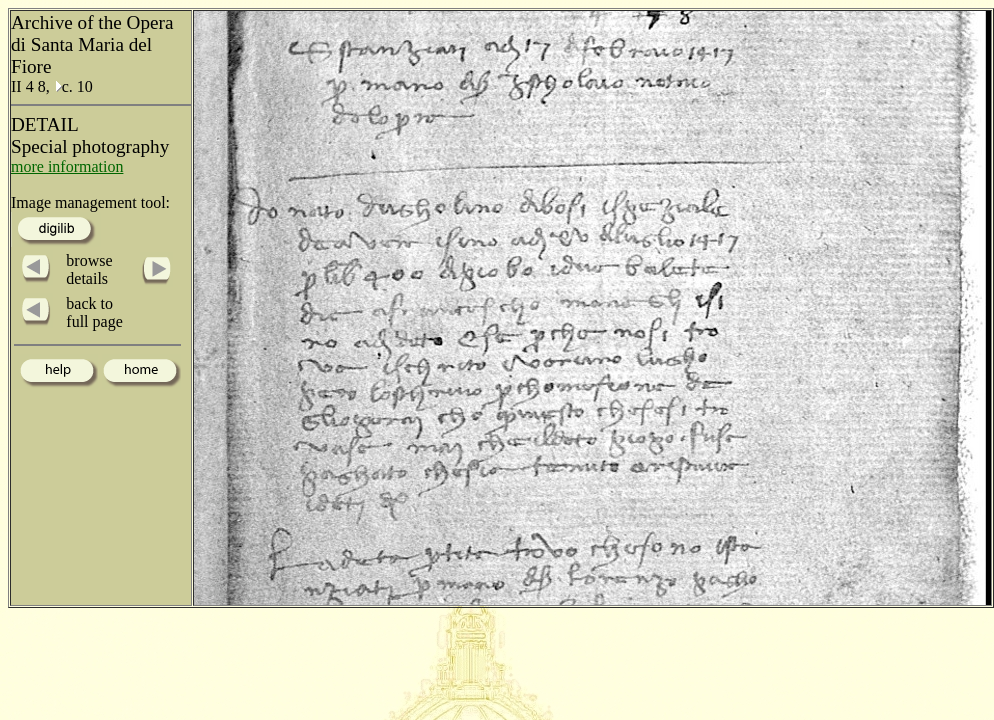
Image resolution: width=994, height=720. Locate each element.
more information (67, 166)
